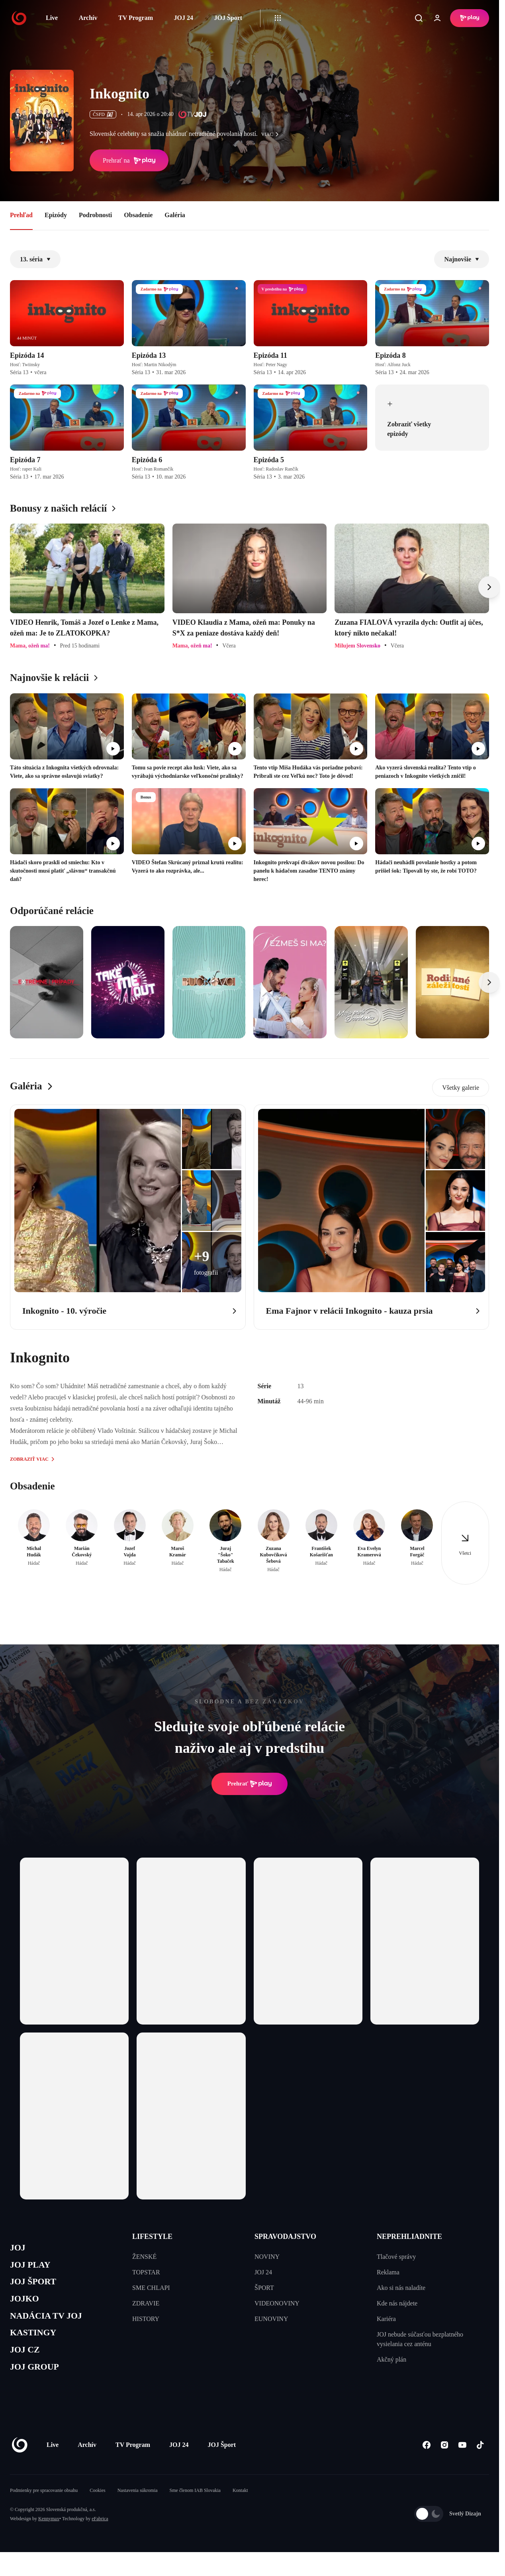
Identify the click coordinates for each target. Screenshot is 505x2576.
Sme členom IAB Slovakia (195, 2505)
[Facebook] (426, 2460)
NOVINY (267, 2256)
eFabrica (100, 2534)
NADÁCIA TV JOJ (51, 2324)
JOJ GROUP (38, 2381)
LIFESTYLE (152, 2237)
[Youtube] (462, 2460)
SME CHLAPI (151, 2287)
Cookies (97, 2505)
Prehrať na (129, 160)
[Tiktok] (480, 2460)
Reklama (388, 2272)
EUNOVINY (271, 2318)
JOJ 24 (183, 17)
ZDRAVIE (145, 2303)
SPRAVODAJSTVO (285, 2237)
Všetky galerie (460, 1087)
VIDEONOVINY (276, 2303)
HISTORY (145, 2318)
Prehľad (21, 215)
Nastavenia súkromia (137, 2505)
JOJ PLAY (33, 2267)
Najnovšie (461, 259)
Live (52, 17)
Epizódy (56, 215)
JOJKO (26, 2305)
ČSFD (103, 114)
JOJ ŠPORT (36, 2286)
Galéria (174, 215)
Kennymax (48, 2534)
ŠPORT (264, 2287)
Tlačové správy (396, 2256)
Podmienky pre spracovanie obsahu (44, 2505)
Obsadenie (138, 215)
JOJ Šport (228, 17)
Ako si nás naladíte (401, 2287)
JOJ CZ (27, 2362)
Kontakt (240, 2505)
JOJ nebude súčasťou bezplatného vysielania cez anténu (420, 2339)
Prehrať (249, 1784)
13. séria (35, 259)
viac (272, 134)
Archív (88, 17)
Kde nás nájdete (397, 2303)
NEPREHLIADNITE (409, 2237)
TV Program (135, 17)
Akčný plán (391, 2359)
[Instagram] (444, 2460)
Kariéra (386, 2318)
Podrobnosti (95, 215)
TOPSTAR (146, 2272)
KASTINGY (36, 2343)
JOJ (18, 2248)
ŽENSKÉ (144, 2256)
